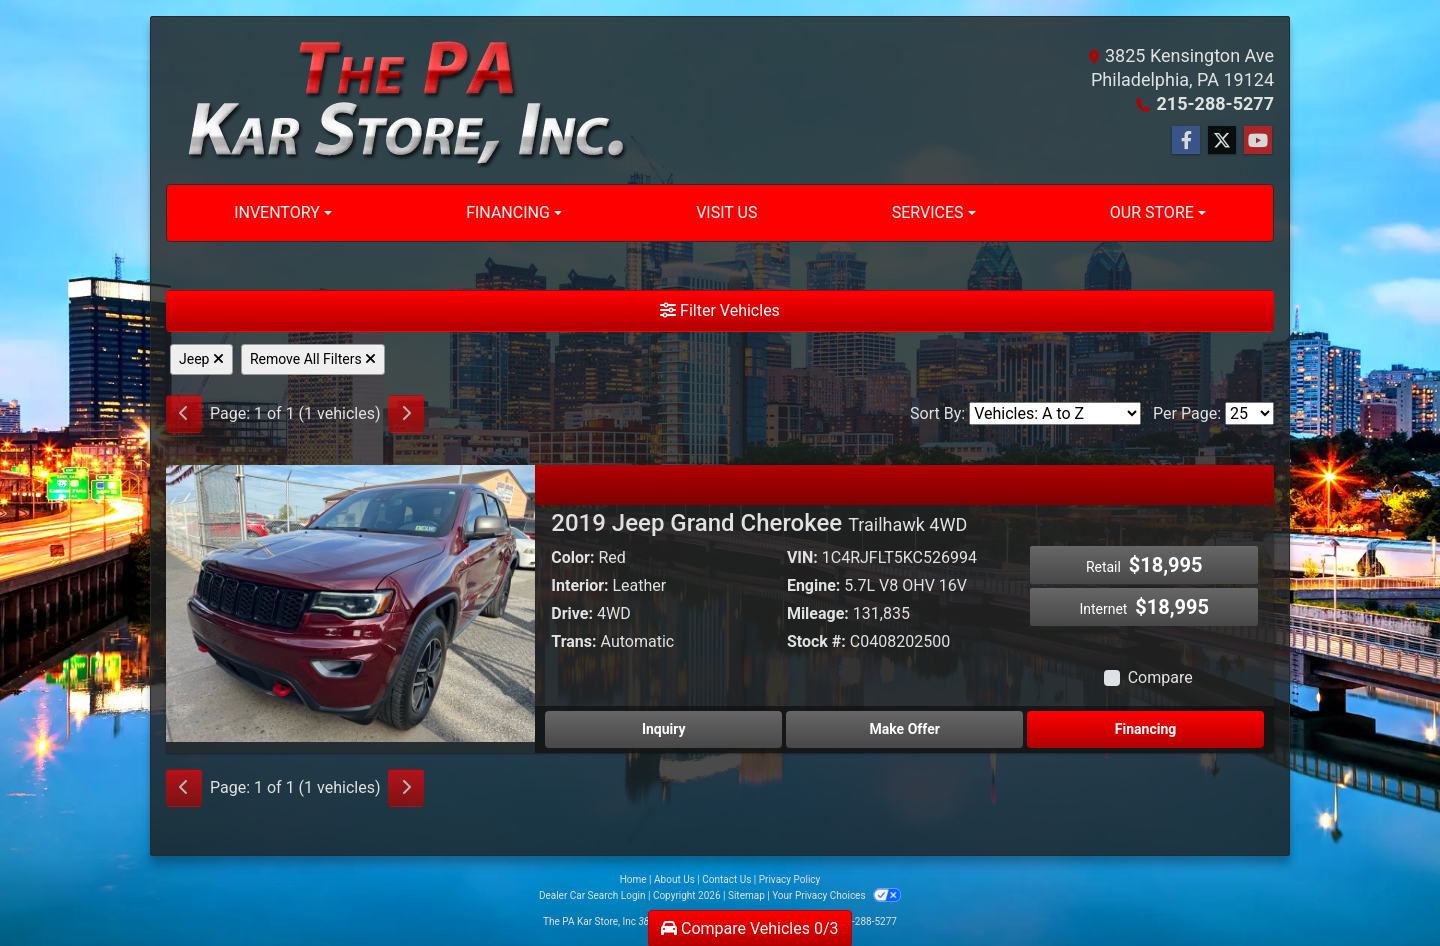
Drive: (572, 613)
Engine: (813, 585)
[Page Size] (1249, 413)
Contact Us (726, 879)
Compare (1160, 677)
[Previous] (184, 414)
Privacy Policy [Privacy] (790, 879)
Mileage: (818, 613)
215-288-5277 (1215, 103)
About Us (674, 879)
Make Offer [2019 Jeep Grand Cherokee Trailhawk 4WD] (905, 729)
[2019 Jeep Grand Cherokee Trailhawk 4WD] (350, 602)
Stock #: (816, 641)
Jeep (201, 359)
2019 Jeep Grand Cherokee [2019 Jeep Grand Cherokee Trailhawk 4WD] (759, 523)
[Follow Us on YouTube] (1258, 141)
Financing (1145, 729)
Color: (572, 557)
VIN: (802, 557)
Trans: (573, 641)
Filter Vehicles (720, 310)
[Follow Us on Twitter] (1222, 141)
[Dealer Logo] (397, 100)
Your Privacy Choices (836, 895)
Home (633, 879)
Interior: (579, 585)
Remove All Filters (313, 359)
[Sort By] (1055, 413)
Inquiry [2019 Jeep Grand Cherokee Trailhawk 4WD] (664, 729)
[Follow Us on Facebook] (1186, 141)
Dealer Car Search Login (592, 895)
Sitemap (746, 895)
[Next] (406, 414)
